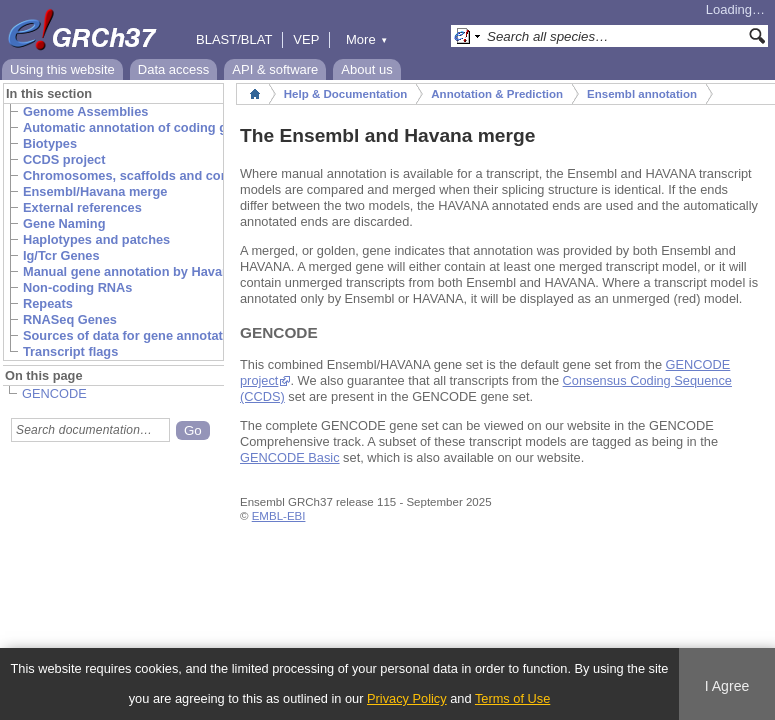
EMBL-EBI (279, 516)
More (367, 39)
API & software (275, 69)
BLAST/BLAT (234, 39)
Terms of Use (512, 698)
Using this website (62, 69)
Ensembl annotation (642, 94)
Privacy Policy (407, 698)
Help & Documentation (345, 94)
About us (366, 69)
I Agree (727, 686)
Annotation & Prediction (497, 94)
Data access (174, 69)
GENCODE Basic (290, 457)
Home (255, 94)
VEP (306, 39)
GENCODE (54, 393)
